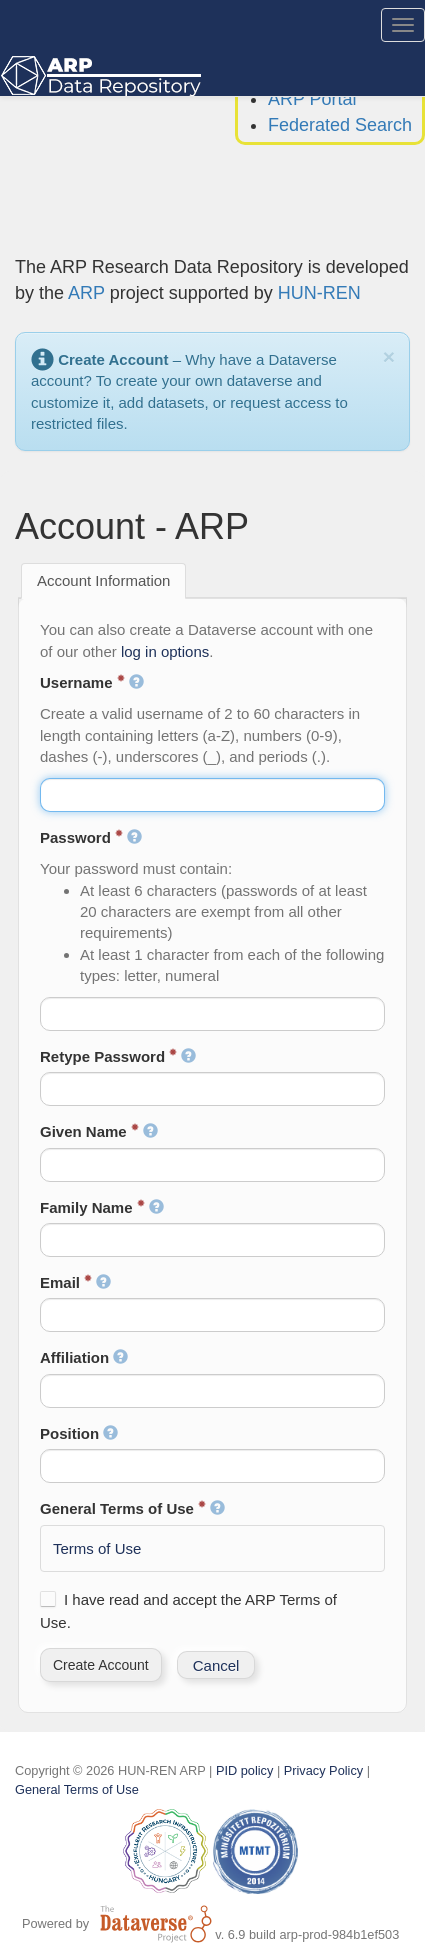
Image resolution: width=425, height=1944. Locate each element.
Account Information (103, 580)
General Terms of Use (132, 1508)
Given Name (99, 1131)
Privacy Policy (323, 1770)
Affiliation (84, 1357)
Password (91, 837)
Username (92, 682)
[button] (101, 1665)
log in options (165, 651)
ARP (86, 293)
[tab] (103, 581)
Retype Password (118, 1056)
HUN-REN (319, 293)
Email (75, 1282)
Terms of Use (97, 1548)
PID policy (244, 1770)
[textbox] (212, 795)
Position (79, 1433)
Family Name (102, 1207)
